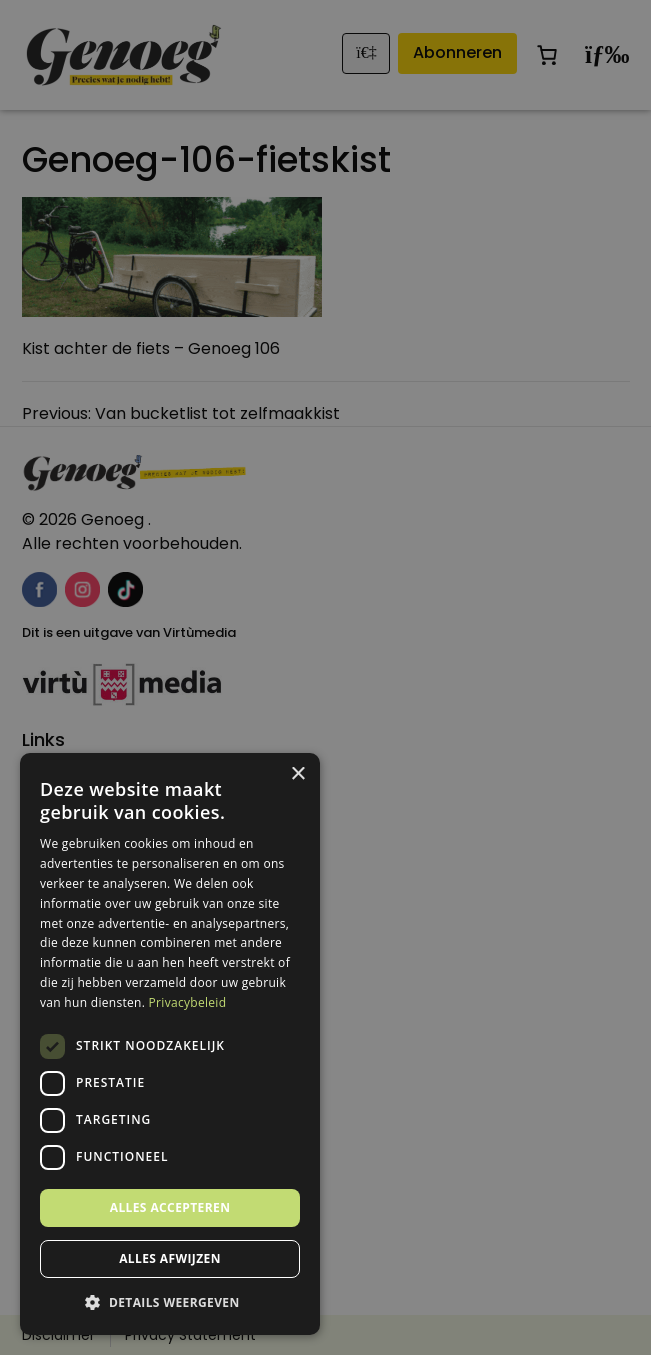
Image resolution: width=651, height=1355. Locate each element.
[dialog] (325, 677)
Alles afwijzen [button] (170, 1258)
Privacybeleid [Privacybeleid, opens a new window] (188, 1002)
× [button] (297, 774)
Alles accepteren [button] (170, 1207)
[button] (170, 1303)
